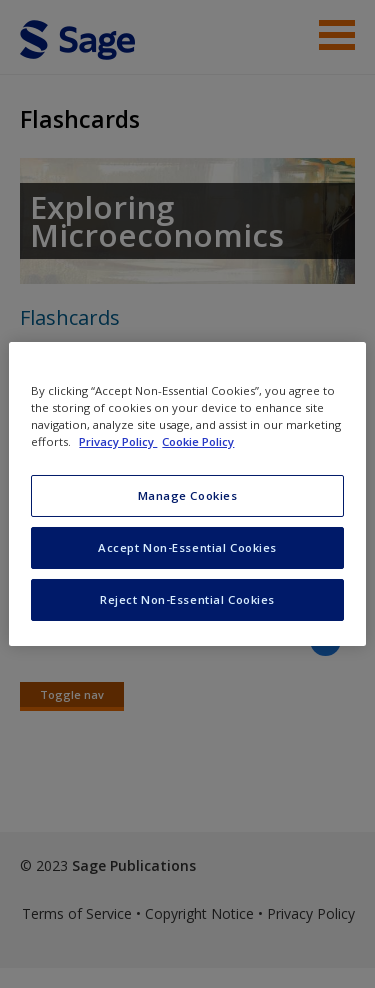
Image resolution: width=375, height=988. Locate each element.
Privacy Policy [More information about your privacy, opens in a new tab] (118, 441)
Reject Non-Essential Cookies (187, 599)
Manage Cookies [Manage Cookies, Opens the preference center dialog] (188, 495)
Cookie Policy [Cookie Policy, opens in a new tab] (198, 441)
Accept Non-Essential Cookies (187, 547)
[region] (187, 494)
